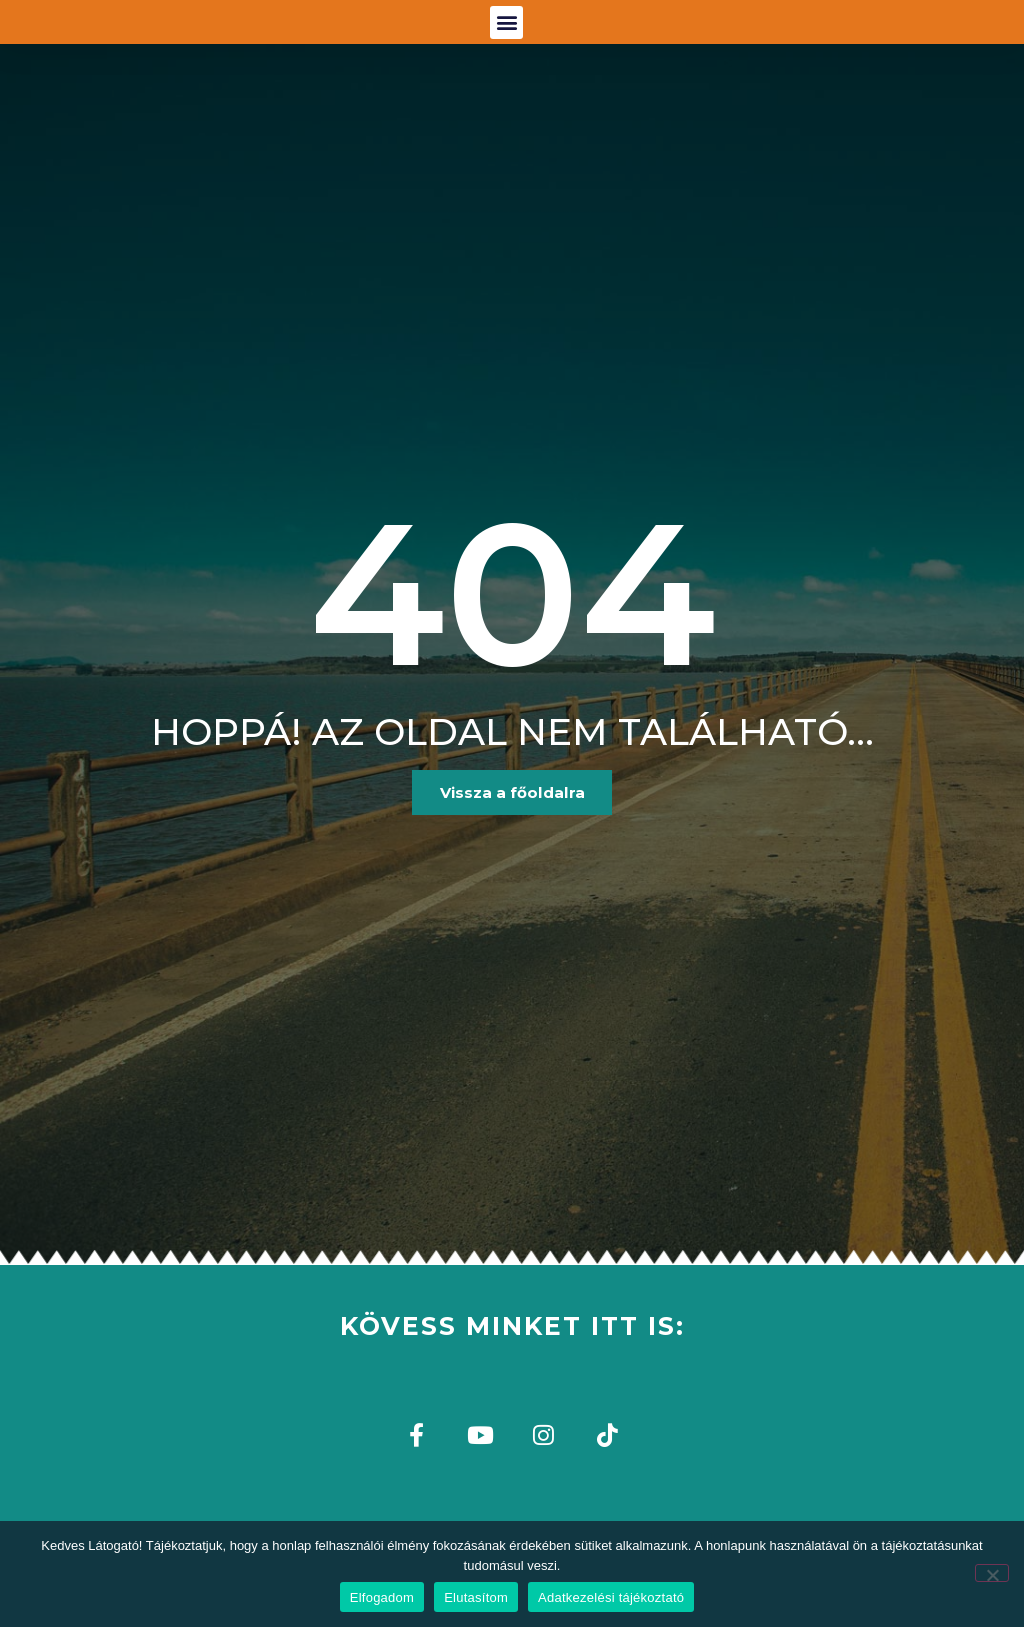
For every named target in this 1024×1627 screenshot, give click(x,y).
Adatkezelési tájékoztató (611, 1597)
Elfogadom (382, 1597)
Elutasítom (476, 1597)
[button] (506, 39)
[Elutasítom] (992, 1573)
